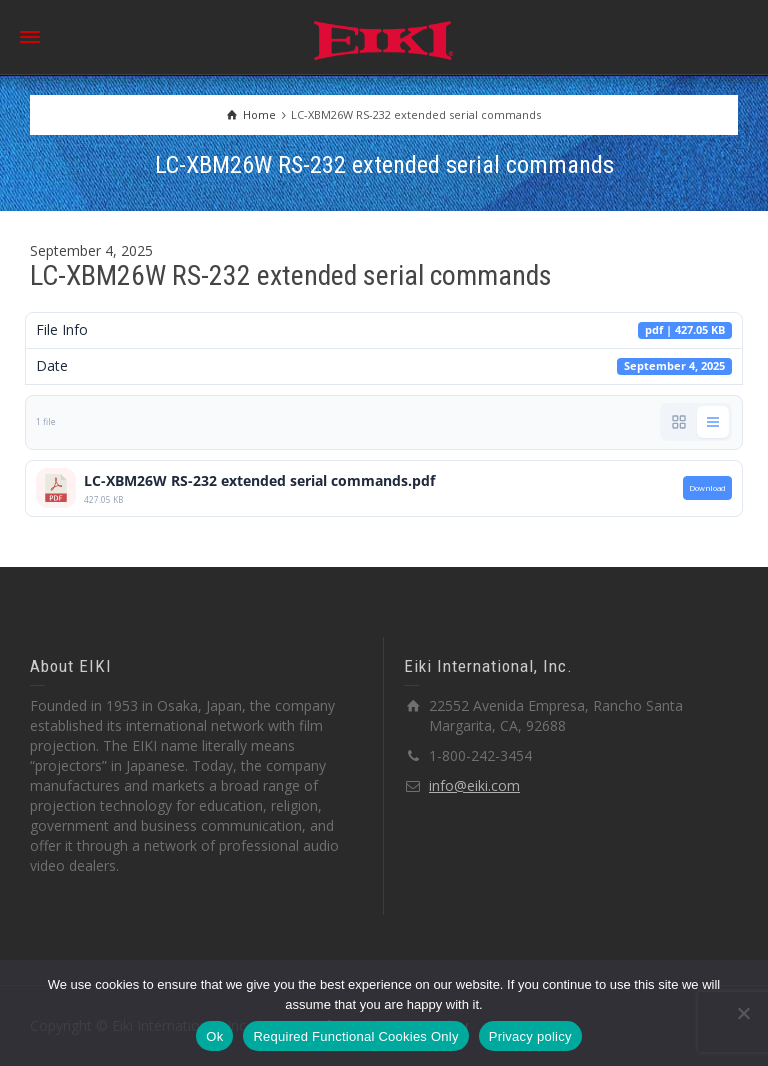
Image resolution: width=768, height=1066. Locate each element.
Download (707, 488)
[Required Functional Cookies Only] (743, 1013)
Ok (214, 1036)
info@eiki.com (474, 785)
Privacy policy (530, 1036)
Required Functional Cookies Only (355, 1036)
